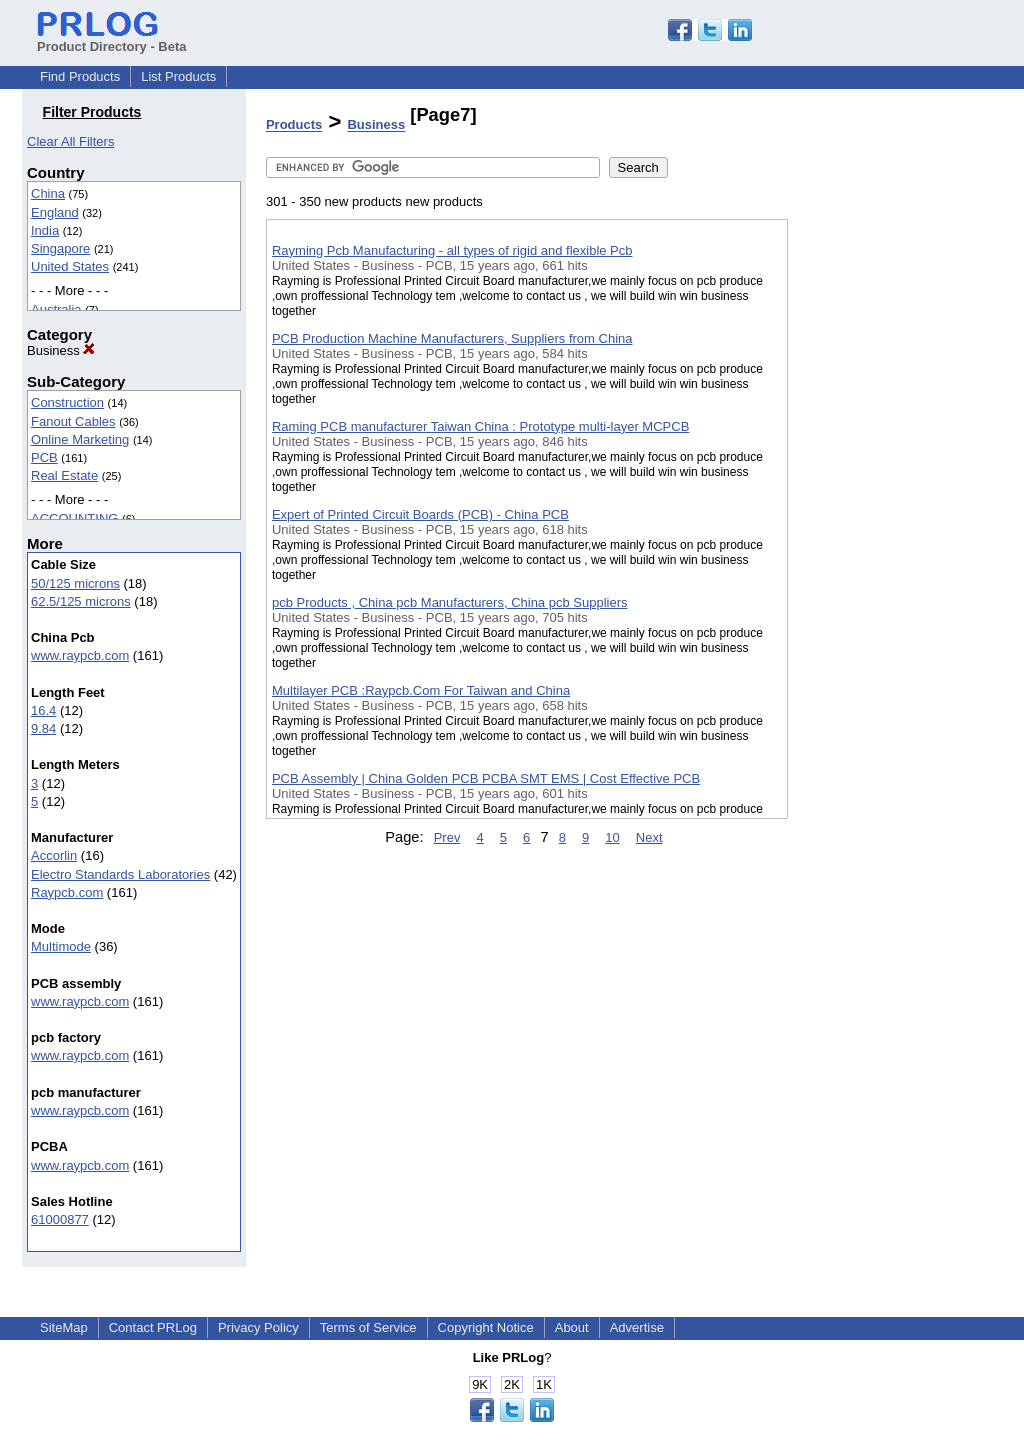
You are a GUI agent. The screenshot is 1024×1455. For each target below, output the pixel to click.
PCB (44, 457)
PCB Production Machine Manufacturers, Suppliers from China (452, 338)
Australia (56, 309)
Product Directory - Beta (112, 39)
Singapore (60, 248)
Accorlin (54, 855)
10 (612, 837)
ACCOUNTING (74, 518)
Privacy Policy (258, 1327)
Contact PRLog (153, 1327)
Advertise (637, 1327)
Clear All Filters (70, 141)
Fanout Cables (73, 421)
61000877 (60, 1219)
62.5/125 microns (81, 601)
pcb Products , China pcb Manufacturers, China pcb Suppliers (450, 602)
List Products (178, 76)
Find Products (80, 76)
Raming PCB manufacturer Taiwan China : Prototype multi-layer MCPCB (480, 426)
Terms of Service (368, 1327)
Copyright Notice (486, 1327)
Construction (67, 402)
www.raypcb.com (80, 655)
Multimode (61, 946)
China (48, 193)
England (55, 212)
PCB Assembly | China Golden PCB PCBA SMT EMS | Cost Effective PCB (486, 778)
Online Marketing (80, 439)
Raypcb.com (67, 892)
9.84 (43, 728)
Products (294, 125)
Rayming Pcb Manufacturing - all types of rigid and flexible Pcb (452, 250)
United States (70, 266)
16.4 (43, 710)
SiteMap (64, 1327)
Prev (447, 837)
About (572, 1327)
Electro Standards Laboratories (120, 874)
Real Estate (64, 475)
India (45, 230)
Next (649, 837)
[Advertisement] (888, 519)
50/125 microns (75, 583)
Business (61, 350)
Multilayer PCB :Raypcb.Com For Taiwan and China (421, 690)
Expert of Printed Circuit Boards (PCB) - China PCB (420, 514)
